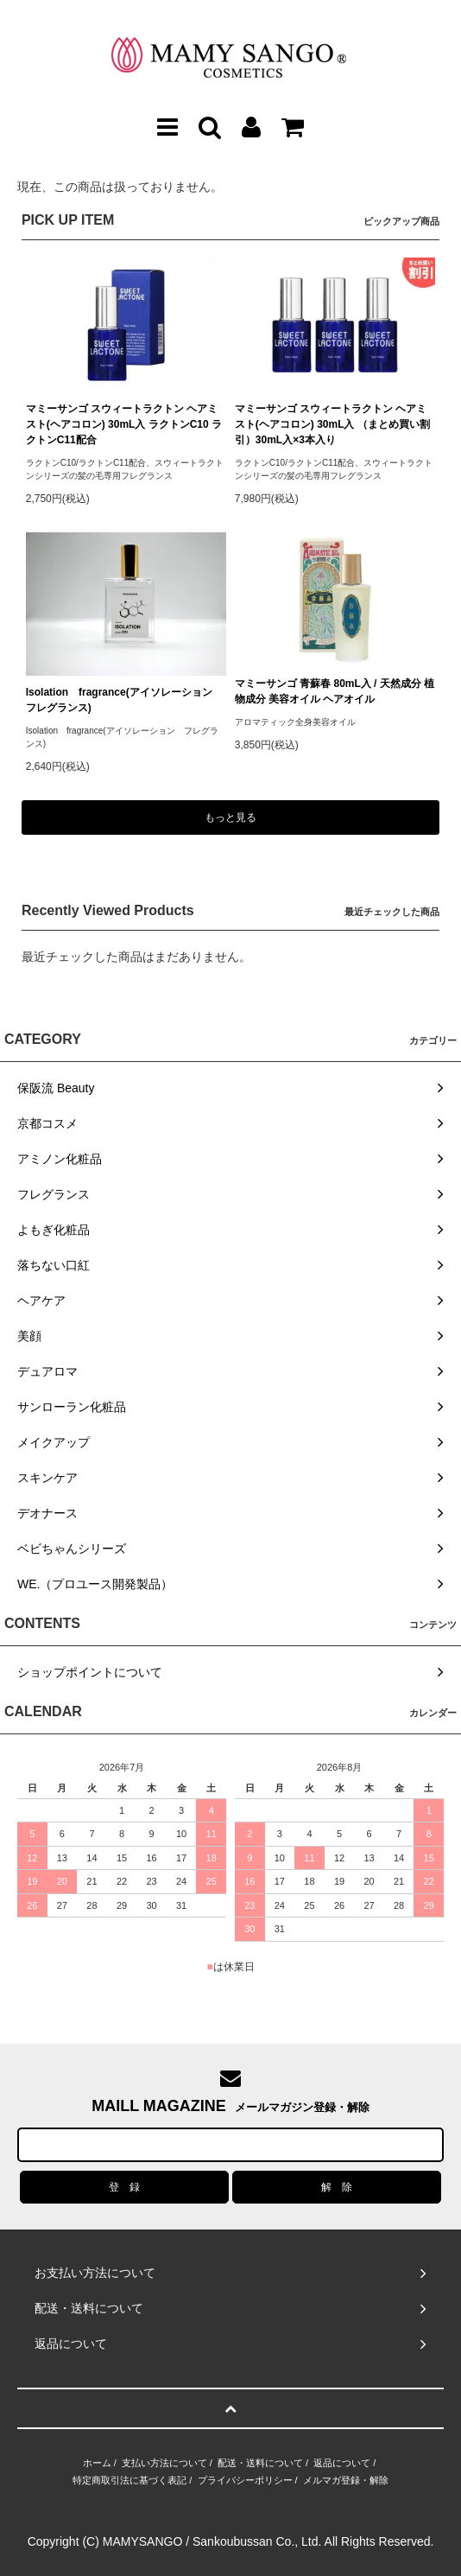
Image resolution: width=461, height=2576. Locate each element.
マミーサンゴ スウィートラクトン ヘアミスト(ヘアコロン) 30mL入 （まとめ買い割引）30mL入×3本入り (332, 424)
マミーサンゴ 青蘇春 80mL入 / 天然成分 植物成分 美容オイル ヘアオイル (334, 691)
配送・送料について (260, 2463)
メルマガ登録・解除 (345, 2480)
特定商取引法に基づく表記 (129, 2480)
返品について (341, 2463)
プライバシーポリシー (245, 2480)
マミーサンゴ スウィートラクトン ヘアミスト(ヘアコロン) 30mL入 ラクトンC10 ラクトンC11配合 (124, 424)
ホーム (97, 2463)
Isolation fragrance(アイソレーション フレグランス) (124, 700)
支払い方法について (164, 2463)
